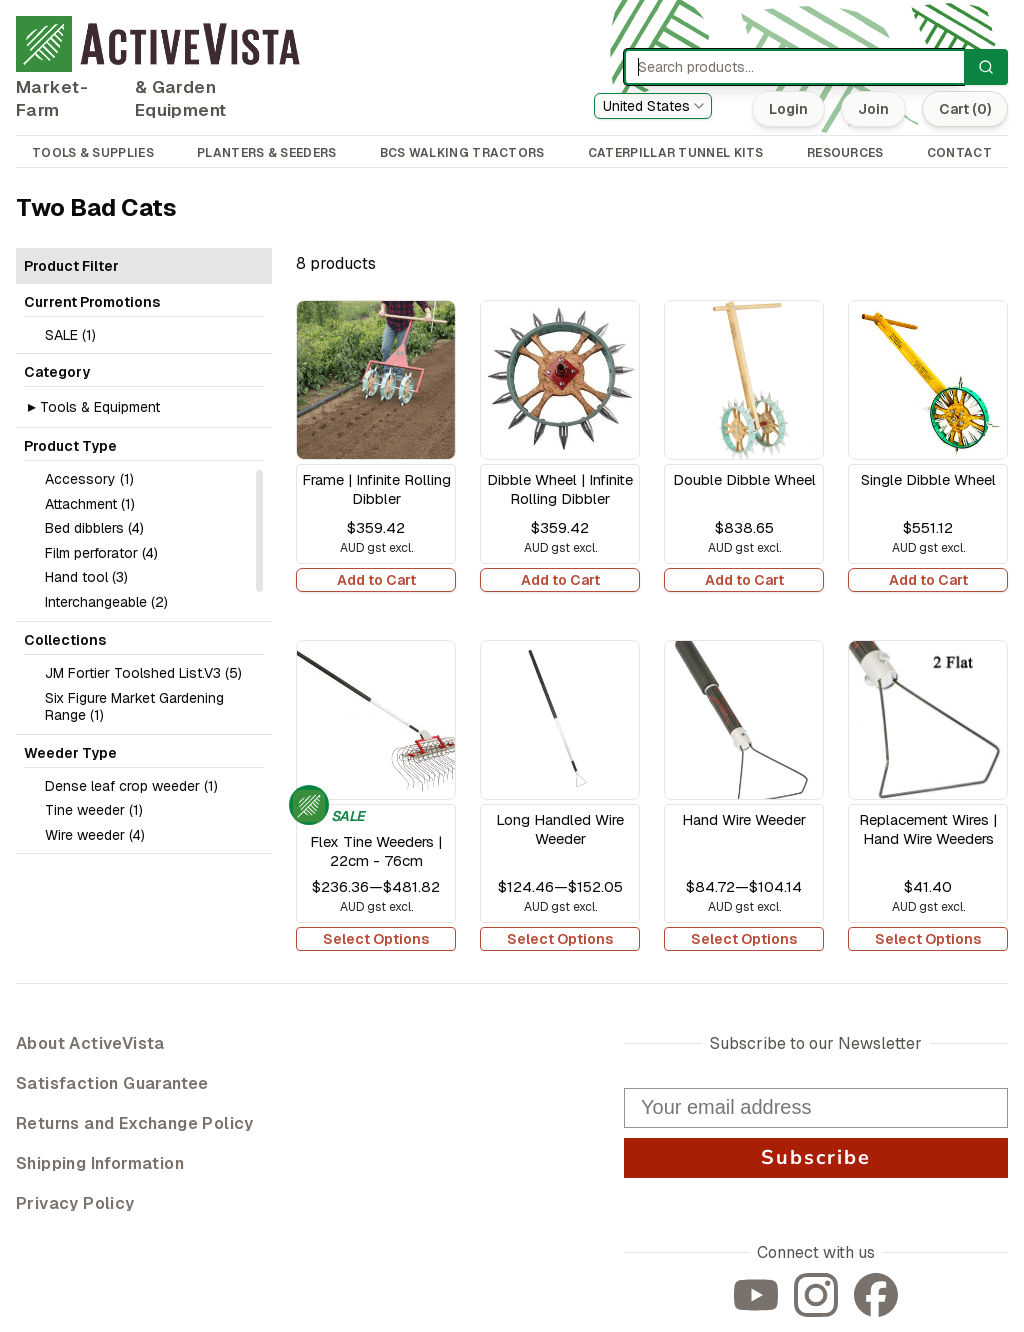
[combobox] (653, 106)
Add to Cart (376, 580)
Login (788, 109)
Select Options (376, 939)
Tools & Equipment (100, 407)
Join (873, 109)
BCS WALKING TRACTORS (462, 153)
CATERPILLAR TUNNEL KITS (676, 153)
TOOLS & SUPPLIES (93, 153)
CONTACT (959, 153)
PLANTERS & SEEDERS (266, 153)
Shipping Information (100, 1163)
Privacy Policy (75, 1203)
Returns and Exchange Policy (135, 1123)
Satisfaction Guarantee (112, 1083)
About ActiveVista (90, 1043)
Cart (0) (965, 109)
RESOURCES (845, 153)
